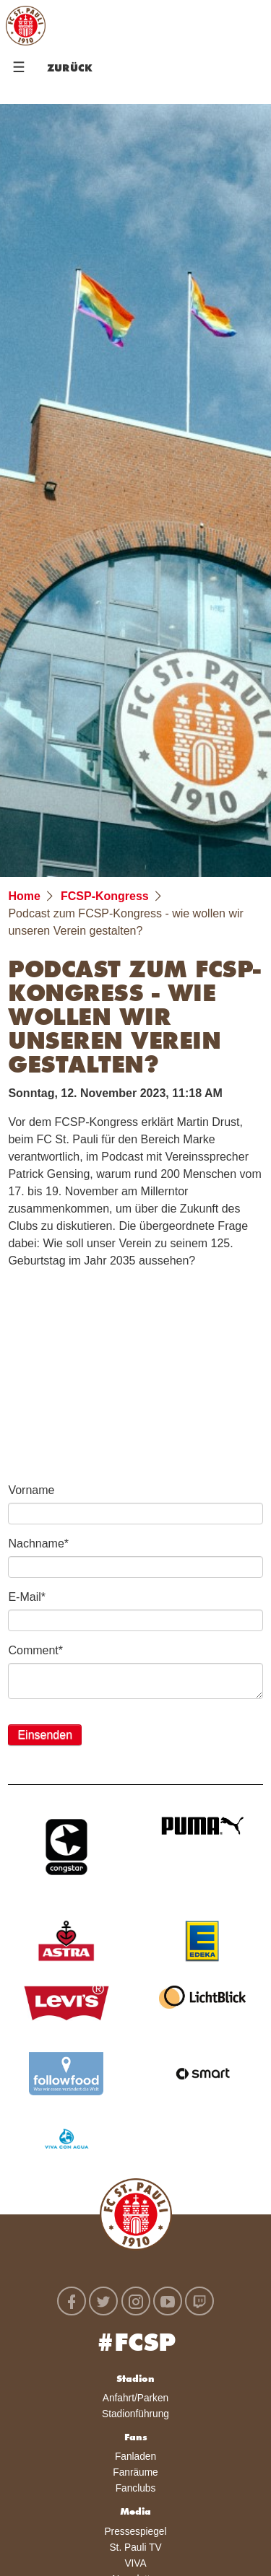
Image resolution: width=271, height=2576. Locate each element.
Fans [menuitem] (135, 2438)
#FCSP (135, 2345)
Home (24, 896)
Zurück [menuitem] (70, 69)
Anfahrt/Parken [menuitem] (135, 2398)
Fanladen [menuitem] (135, 2456)
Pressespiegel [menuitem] (135, 2531)
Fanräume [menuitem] (135, 2472)
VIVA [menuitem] (135, 2563)
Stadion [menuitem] (135, 2379)
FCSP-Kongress (105, 896)
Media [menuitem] (135, 2512)
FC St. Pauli (25, 25)
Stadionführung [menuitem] (135, 2414)
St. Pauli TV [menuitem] (135, 2547)
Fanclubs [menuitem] (136, 2488)
